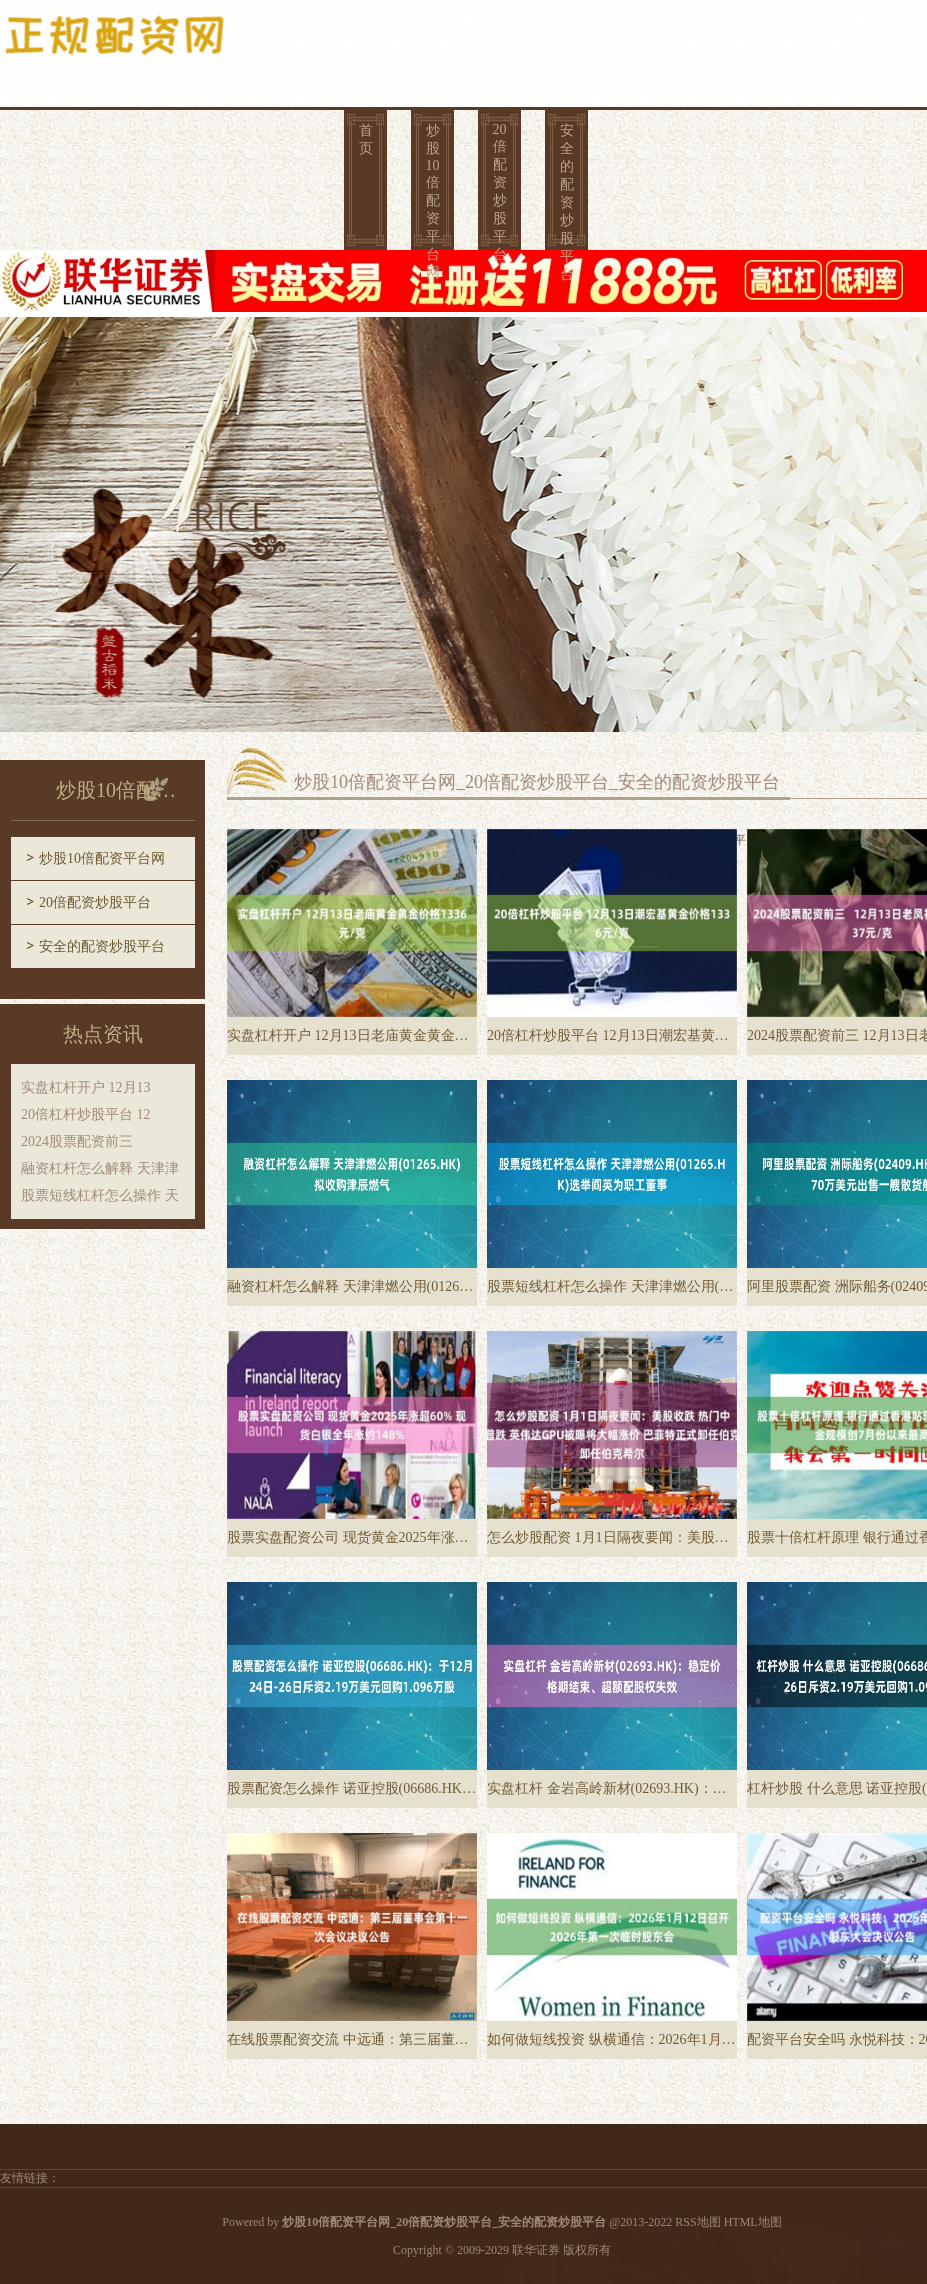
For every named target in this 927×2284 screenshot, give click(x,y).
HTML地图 (753, 2222)
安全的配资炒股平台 (567, 192)
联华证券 (536, 2250)
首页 (366, 139)
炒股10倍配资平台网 (433, 192)
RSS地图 (697, 2222)
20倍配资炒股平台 (500, 192)
